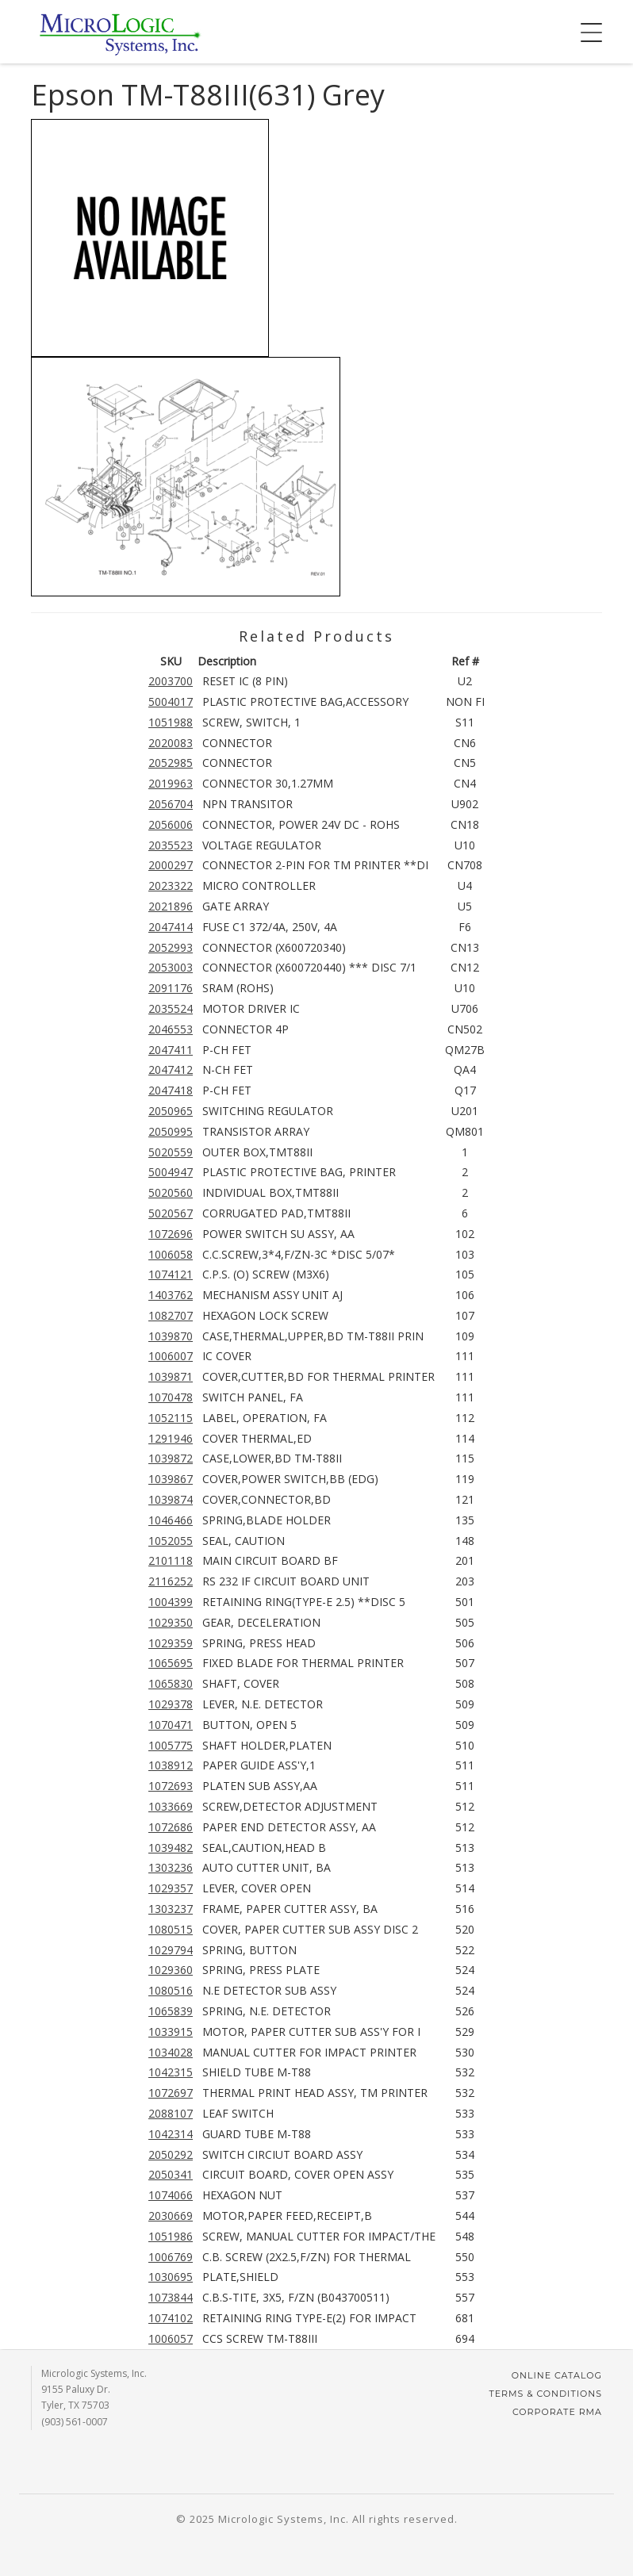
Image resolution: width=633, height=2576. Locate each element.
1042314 (170, 2133)
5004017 (170, 701)
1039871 (170, 1376)
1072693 (170, 1785)
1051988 (170, 722)
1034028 (170, 2052)
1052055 (170, 1540)
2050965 (170, 1110)
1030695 (170, 2276)
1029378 (170, 1704)
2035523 (170, 845)
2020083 (170, 742)
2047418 (170, 1090)
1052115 (170, 1417)
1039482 (170, 1847)
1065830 (170, 1683)
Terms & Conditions (545, 2393)
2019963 (170, 783)
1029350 (170, 1622)
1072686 (170, 1826)
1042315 (170, 2072)
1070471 (170, 1724)
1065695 (170, 1662)
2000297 (170, 864)
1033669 (170, 1806)
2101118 (170, 1560)
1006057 (170, 2338)
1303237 (170, 1908)
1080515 (170, 1929)
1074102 (170, 2317)
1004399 (170, 1601)
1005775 (170, 1745)
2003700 (170, 680)
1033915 (170, 2031)
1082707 (170, 1315)
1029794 (170, 1949)
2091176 (170, 987)
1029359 (170, 1642)
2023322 (170, 885)
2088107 (170, 2113)
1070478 (170, 1397)
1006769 (170, 2256)
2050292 (170, 2154)
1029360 (170, 1969)
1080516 (170, 1990)
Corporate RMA (557, 2411)
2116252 (170, 1581)
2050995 (170, 1131)
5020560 (170, 1192)
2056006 (170, 824)
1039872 (170, 1458)
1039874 (170, 1499)
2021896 (170, 906)
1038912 (170, 1765)
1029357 (170, 1888)
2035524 (170, 1008)
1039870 (170, 1336)
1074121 (170, 1274)
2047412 (170, 1069)
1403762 (170, 1294)
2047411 (170, 1049)
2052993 (170, 947)
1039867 (170, 1478)
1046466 (170, 1520)
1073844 (170, 2297)
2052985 (170, 762)
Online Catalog (557, 2375)
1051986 (170, 2236)
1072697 (170, 2092)
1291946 (170, 1438)
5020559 (170, 1152)
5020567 (170, 1213)
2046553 (170, 1029)
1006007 (170, 1355)
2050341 (170, 2174)
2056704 (170, 803)
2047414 (170, 926)
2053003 (170, 967)
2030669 (170, 2215)
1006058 (170, 1254)
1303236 (170, 1867)
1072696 (170, 1233)
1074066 (170, 2194)
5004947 (170, 1171)
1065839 (170, 2010)
